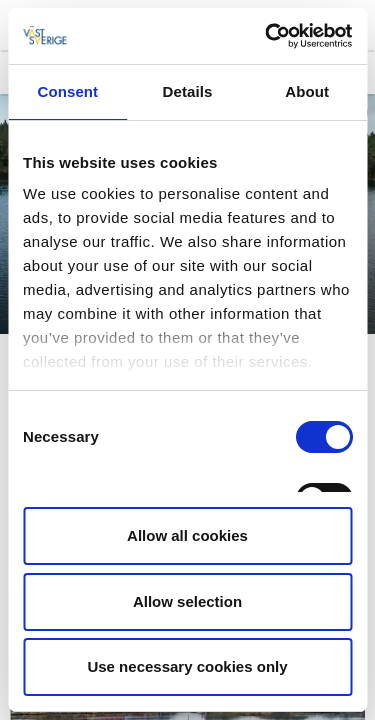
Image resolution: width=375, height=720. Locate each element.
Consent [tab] (67, 91)
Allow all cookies (187, 535)
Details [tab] (188, 91)
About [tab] (307, 91)
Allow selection (187, 601)
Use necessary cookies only (187, 666)
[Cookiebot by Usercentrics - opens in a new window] (267, 36)
